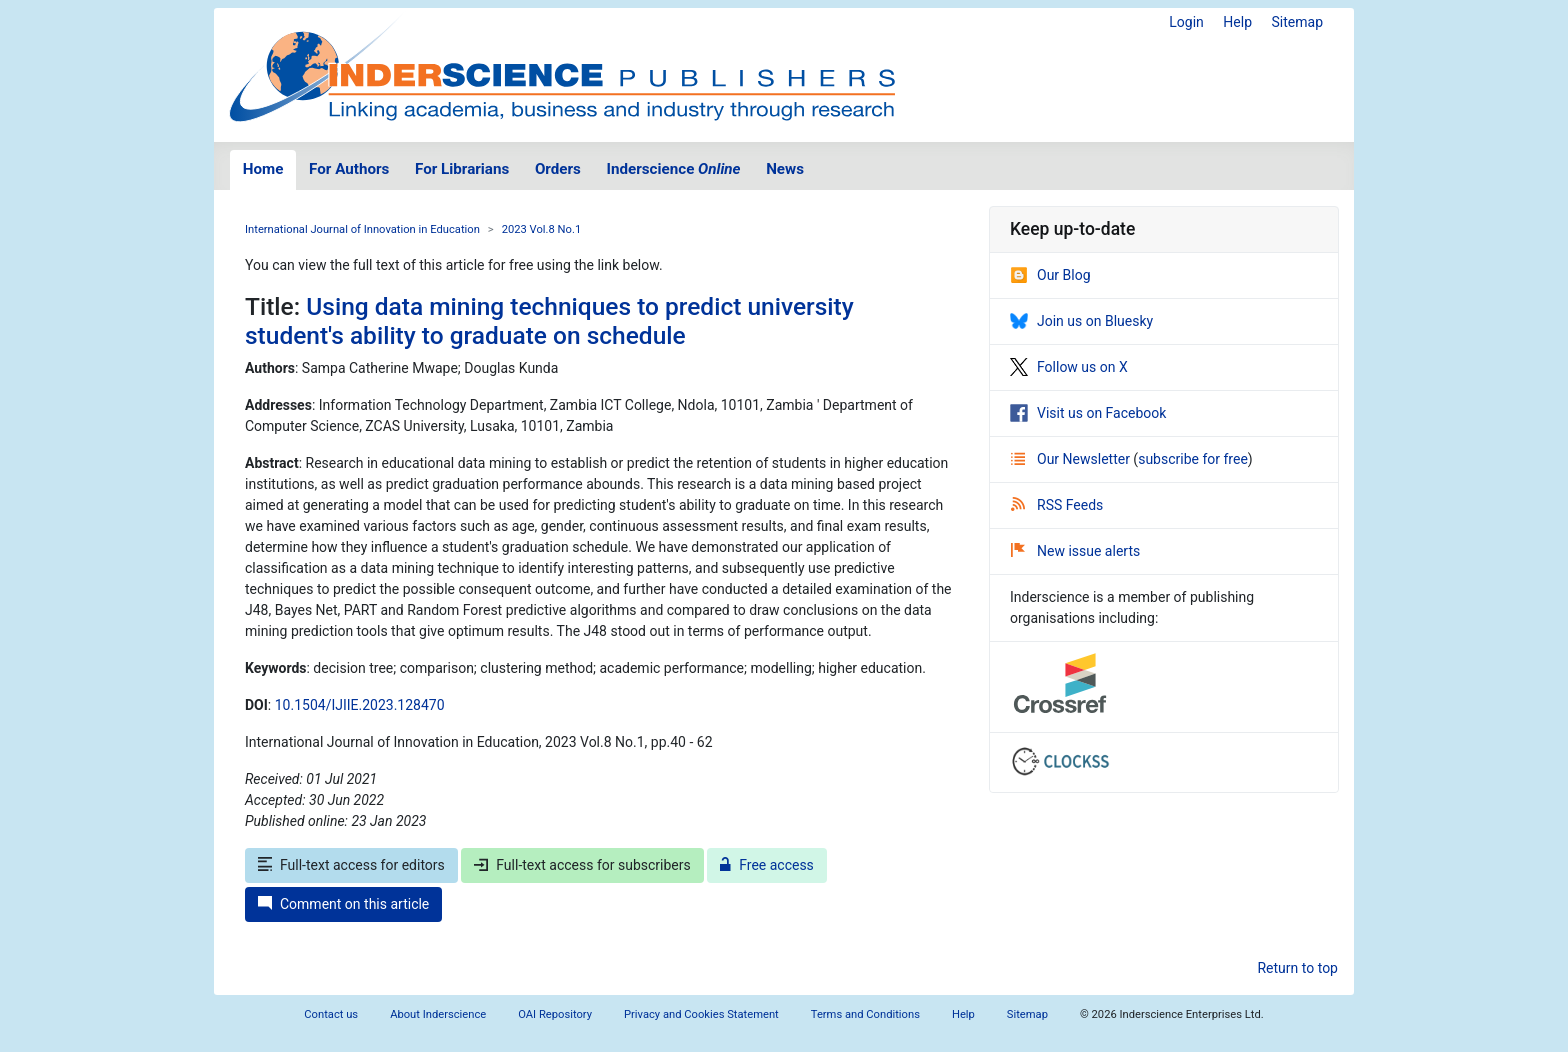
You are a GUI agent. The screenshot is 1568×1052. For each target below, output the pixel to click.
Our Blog (1050, 275)
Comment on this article (343, 904)
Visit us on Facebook (1088, 413)
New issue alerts (1075, 551)
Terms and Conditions (865, 1014)
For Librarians (462, 169)
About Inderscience (438, 1014)
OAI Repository (555, 1014)
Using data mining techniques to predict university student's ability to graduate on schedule (549, 321)
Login (1186, 22)
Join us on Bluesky (1081, 321)
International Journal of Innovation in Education (362, 229)
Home (263, 169)
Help (1237, 22)
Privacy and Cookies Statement (701, 1014)
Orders (558, 169)
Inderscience (674, 169)
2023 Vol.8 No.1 (542, 229)
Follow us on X (1069, 367)
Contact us (331, 1014)
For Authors (349, 169)
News (785, 169)
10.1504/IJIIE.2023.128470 (360, 705)
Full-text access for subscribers (582, 865)
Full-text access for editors (351, 865)
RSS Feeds (1057, 505)
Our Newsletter (1072, 459)
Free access (767, 865)
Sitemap (1297, 22)
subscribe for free (1193, 459)
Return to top (1297, 968)
